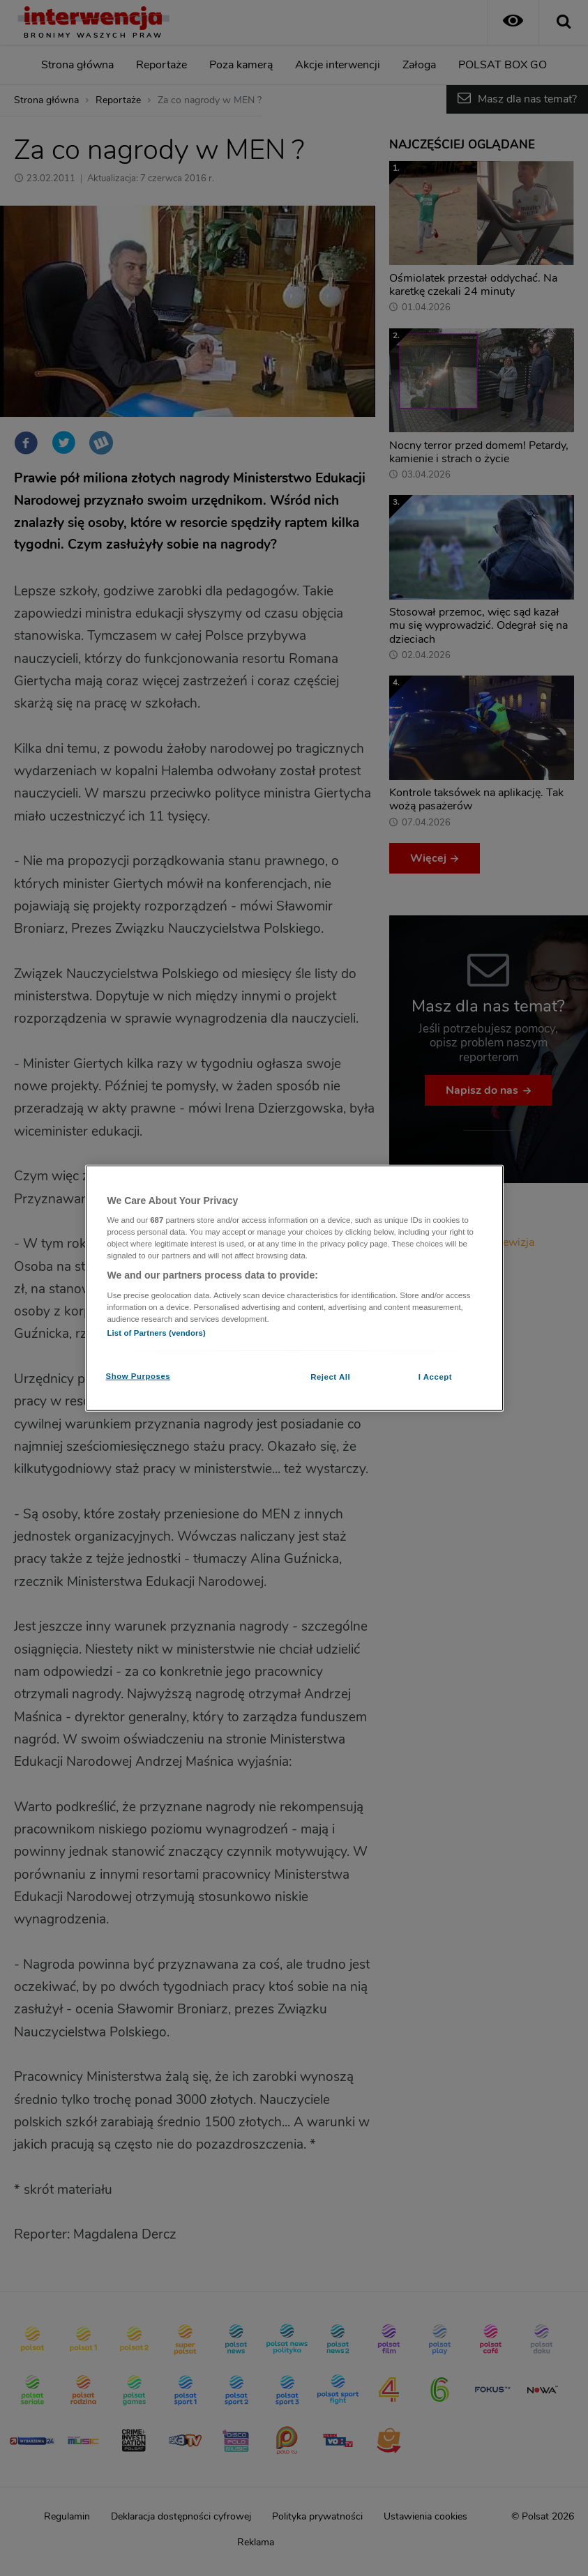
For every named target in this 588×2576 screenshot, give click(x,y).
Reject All (330, 1377)
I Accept (435, 1377)
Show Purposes (138, 1376)
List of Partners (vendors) (156, 1333)
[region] (294, 1288)
